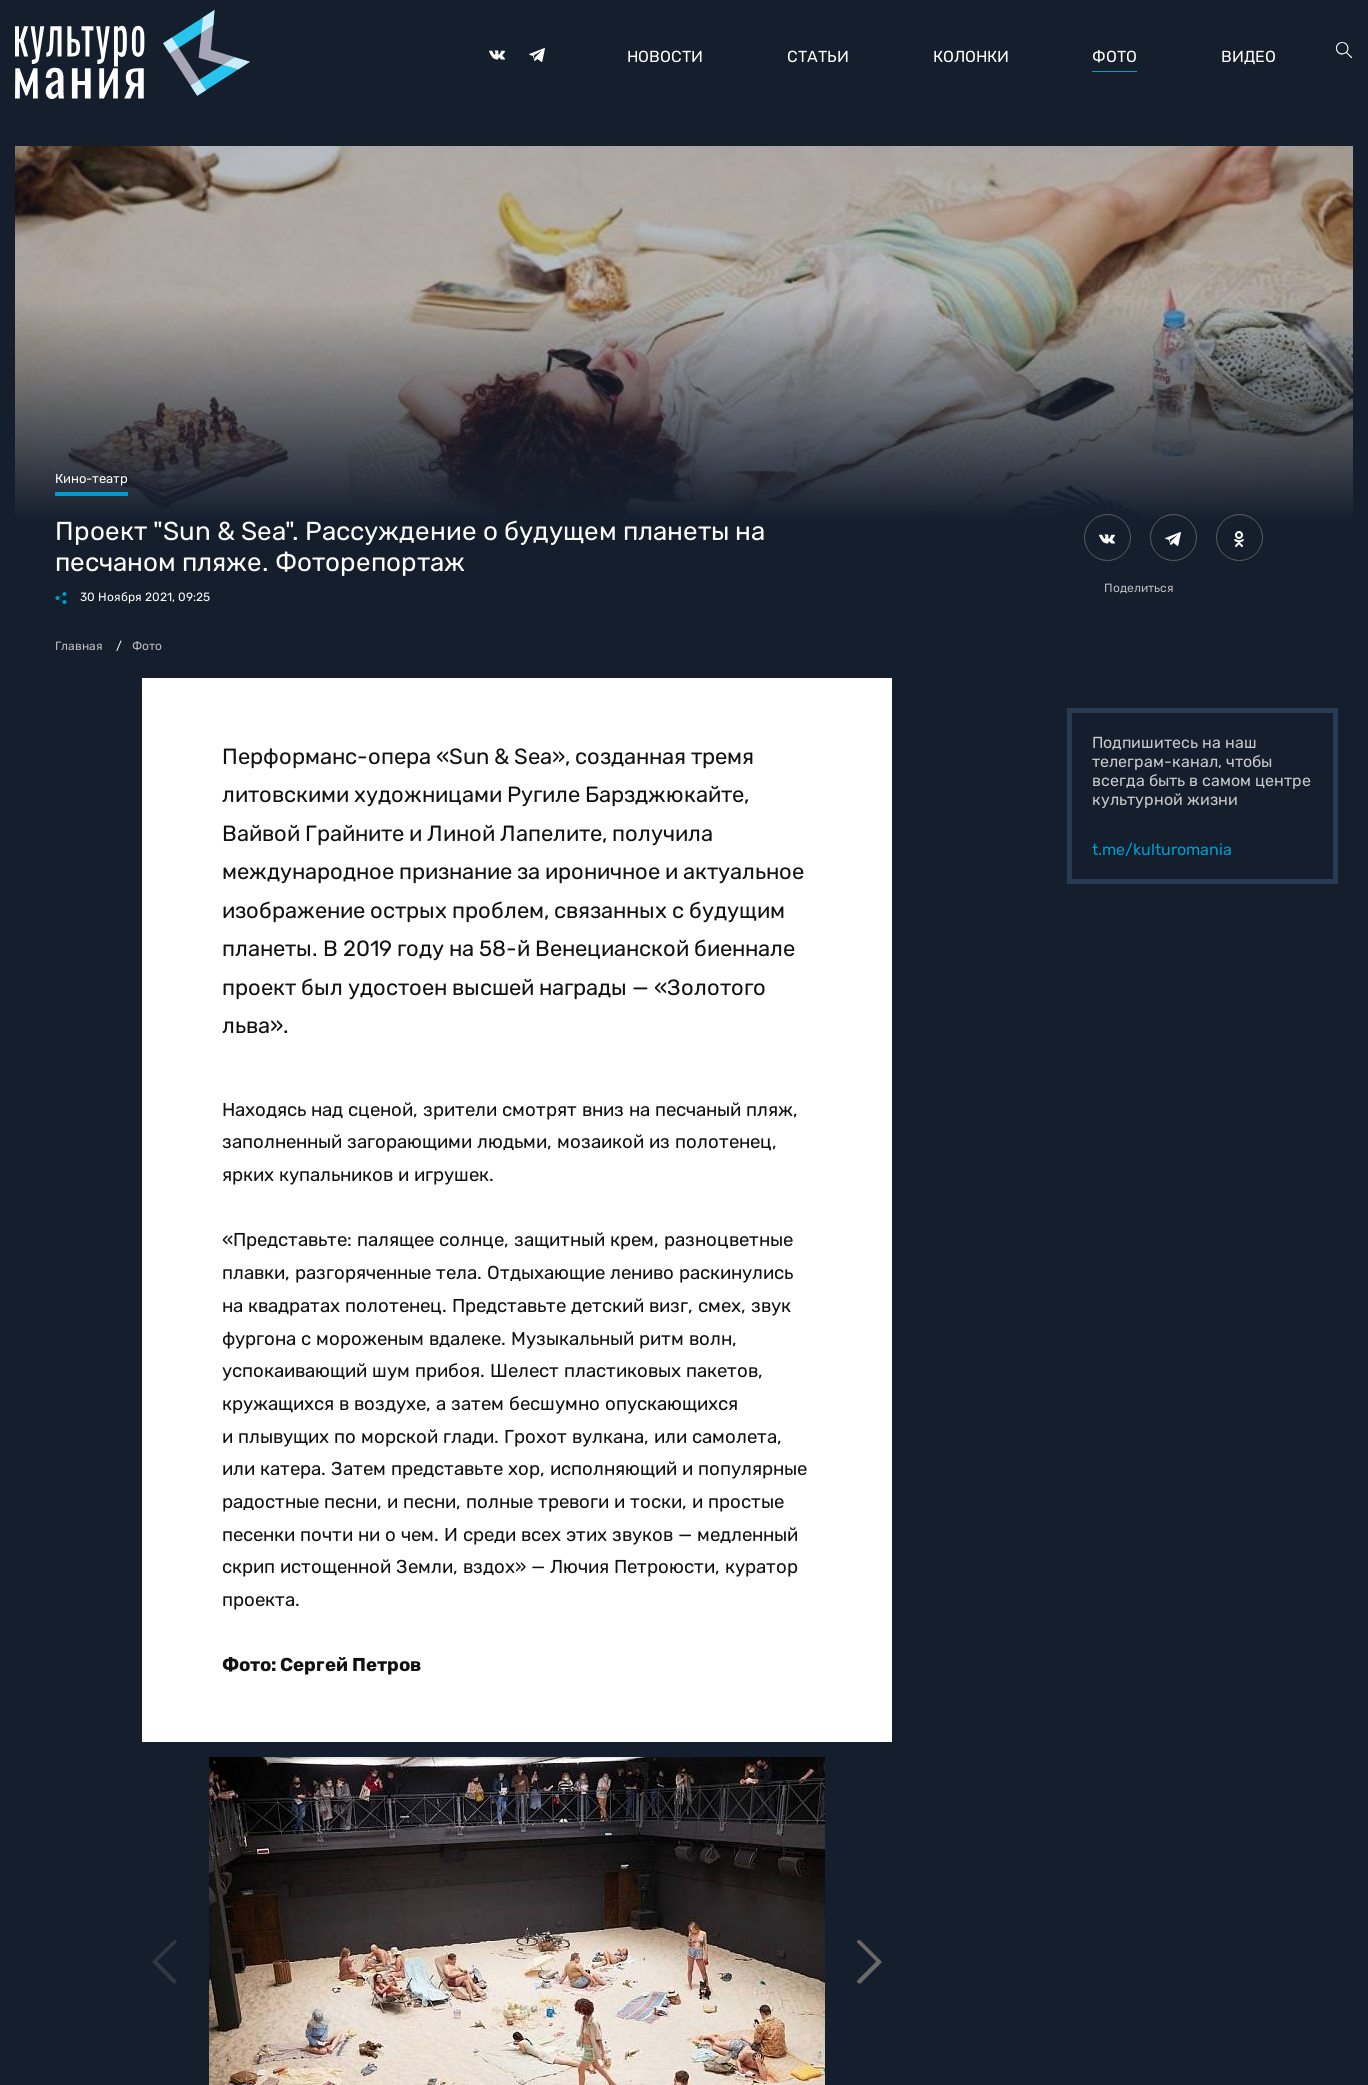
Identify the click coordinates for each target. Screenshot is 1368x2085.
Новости (665, 56)
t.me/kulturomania (1162, 849)
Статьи (818, 56)
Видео (1248, 56)
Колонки (971, 56)
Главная (79, 646)
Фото (1114, 56)
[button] (868, 1962)
